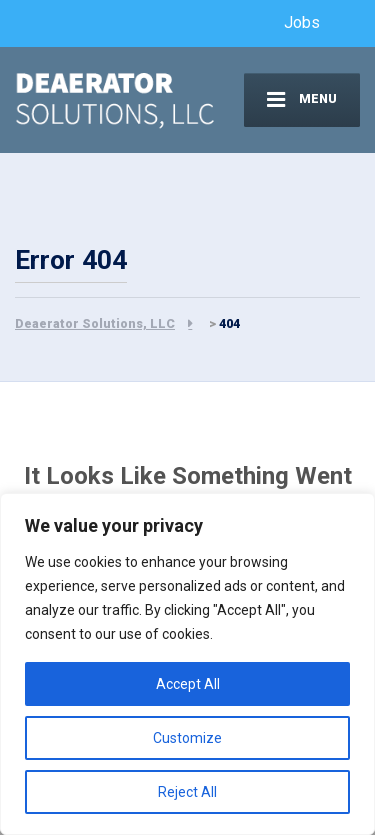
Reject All (187, 792)
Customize (187, 738)
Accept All (188, 684)
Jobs (302, 22)
